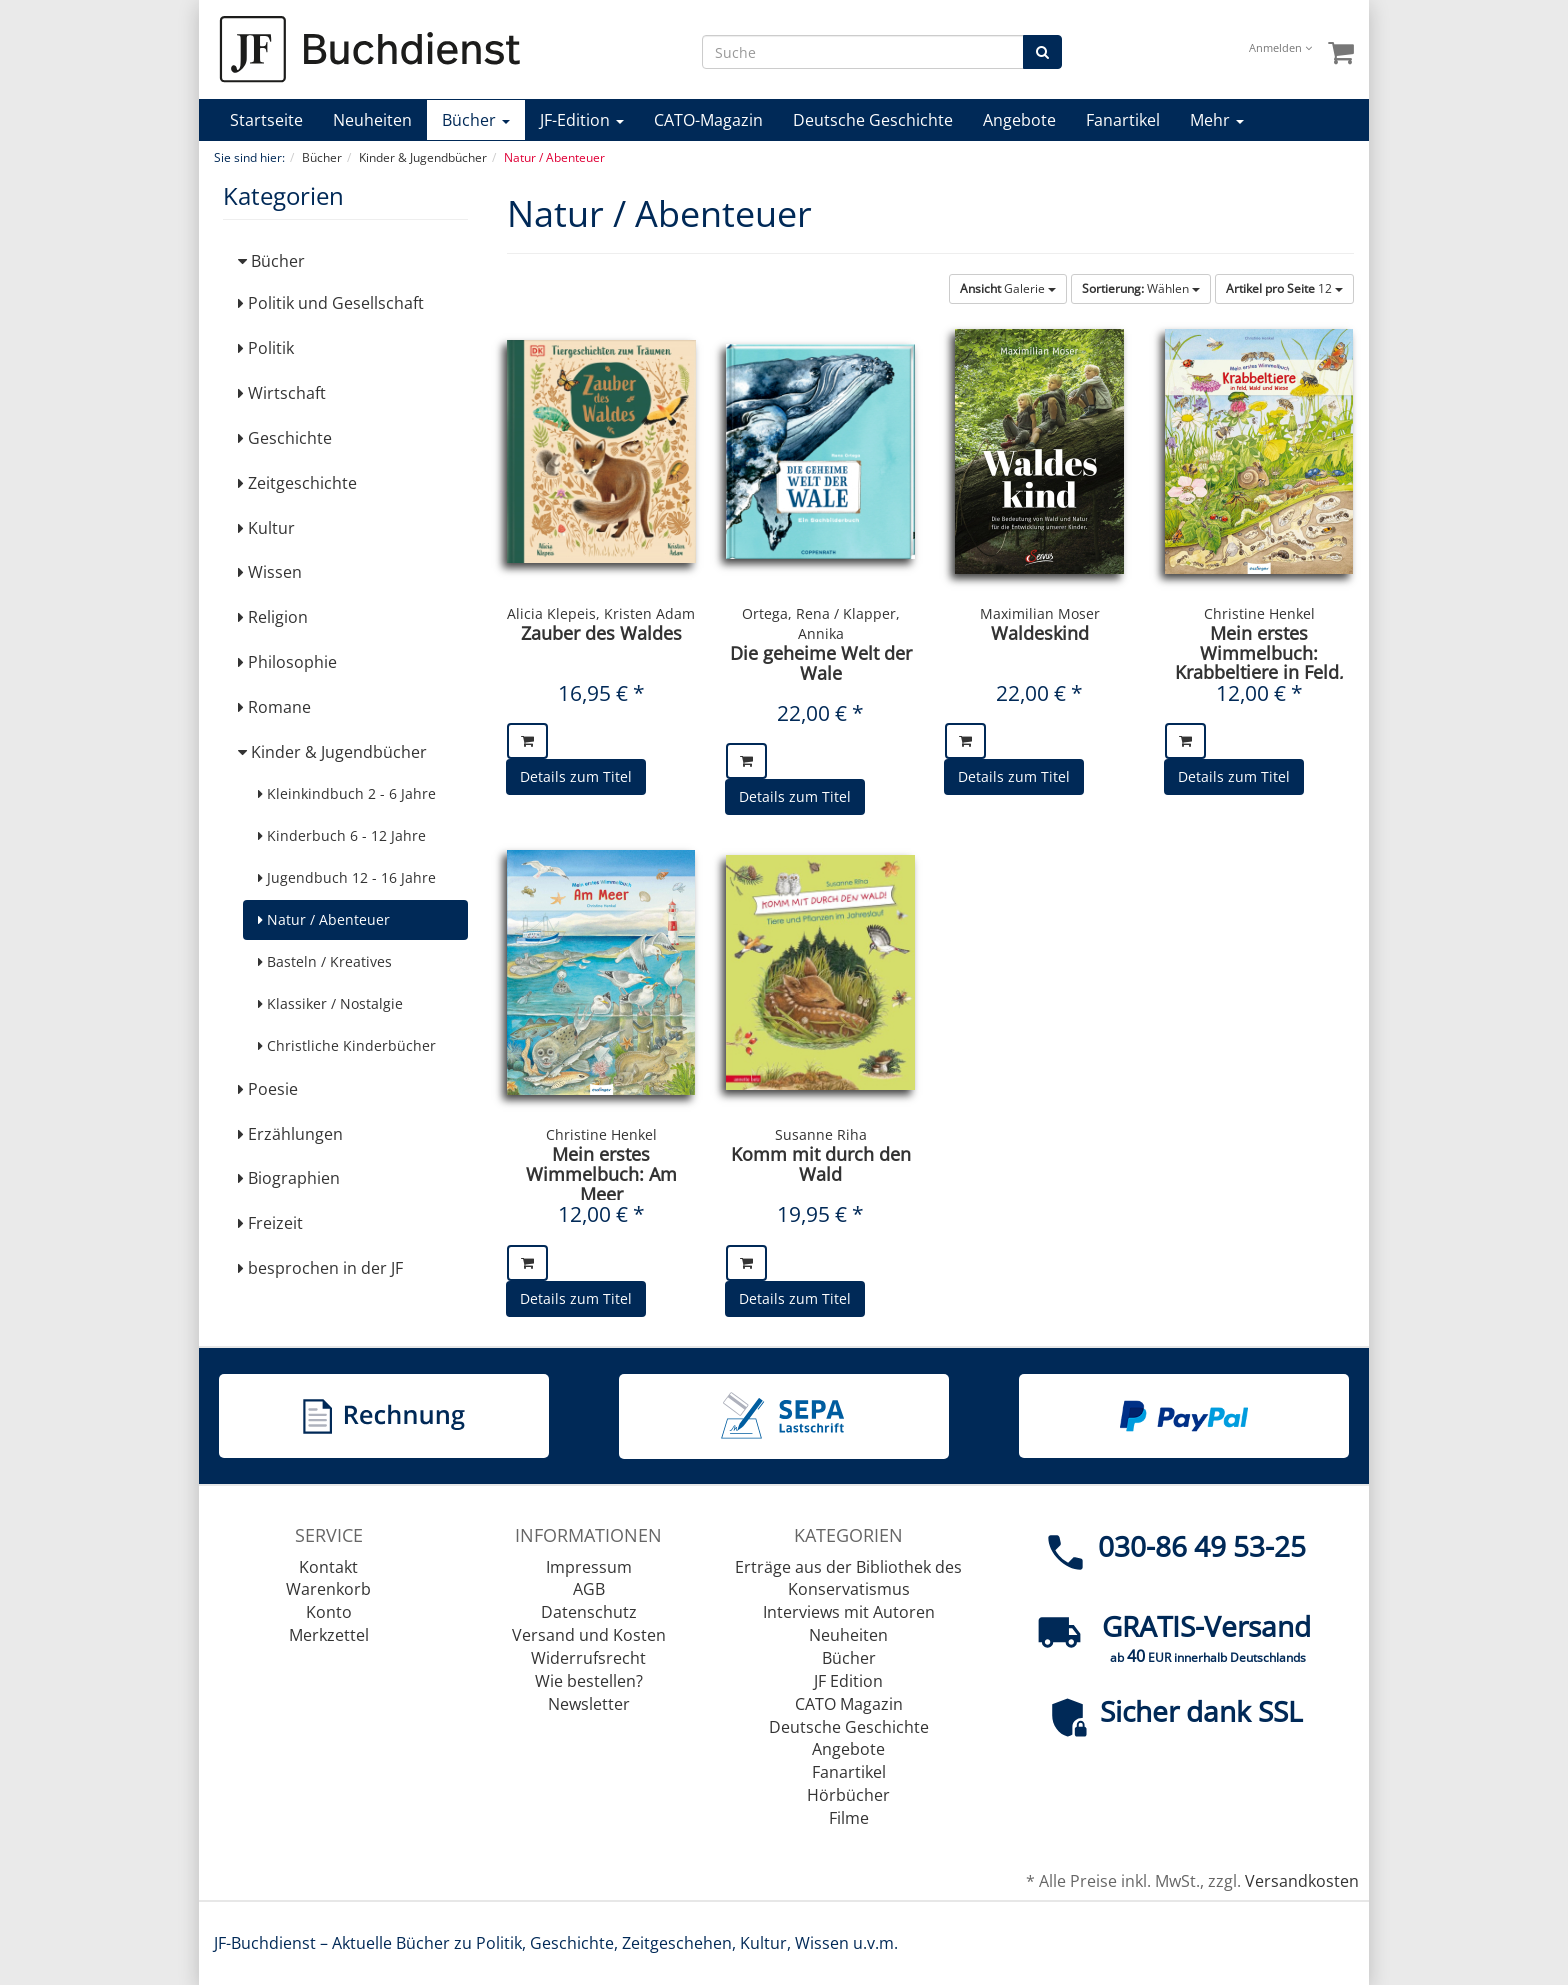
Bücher (476, 120)
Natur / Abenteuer (324, 919)
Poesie (268, 1089)
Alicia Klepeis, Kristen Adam (601, 613)
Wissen (270, 572)
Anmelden (1280, 47)
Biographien (289, 1178)
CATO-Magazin (708, 120)
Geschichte (285, 438)
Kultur (266, 528)
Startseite (266, 120)
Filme (849, 1818)
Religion (273, 617)
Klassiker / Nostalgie (330, 1003)
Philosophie (287, 662)
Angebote (1019, 120)
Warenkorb (328, 1589)
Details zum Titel (576, 776)
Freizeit (270, 1223)
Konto (329, 1612)
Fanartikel (1123, 120)
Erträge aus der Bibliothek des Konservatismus (848, 1578)
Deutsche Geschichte (873, 120)
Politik (266, 348)
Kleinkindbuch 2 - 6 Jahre (347, 793)
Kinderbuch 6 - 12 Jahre (342, 835)
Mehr (1217, 120)
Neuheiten (372, 120)
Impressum (589, 1567)
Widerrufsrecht (588, 1658)
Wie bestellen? (589, 1681)
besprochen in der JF (320, 1268)
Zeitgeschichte (297, 483)
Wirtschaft (282, 393)
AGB (589, 1589)
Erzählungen (290, 1134)
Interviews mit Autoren (849, 1612)
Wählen (1141, 288)
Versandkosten (1302, 1881)
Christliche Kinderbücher (347, 1045)
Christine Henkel (1259, 613)
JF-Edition (582, 120)
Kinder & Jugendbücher (332, 752)
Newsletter (589, 1704)
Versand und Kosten (589, 1635)
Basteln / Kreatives (325, 961)
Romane (274, 707)
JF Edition (848, 1681)
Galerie (1008, 288)
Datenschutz (589, 1612)
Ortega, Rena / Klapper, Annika (821, 623)
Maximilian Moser (1040, 613)
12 (1284, 288)
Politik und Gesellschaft (331, 303)
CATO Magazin (849, 1704)
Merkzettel (329, 1635)
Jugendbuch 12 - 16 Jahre (347, 877)
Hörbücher (848, 1795)
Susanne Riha (821, 1134)
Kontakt (328, 1567)
